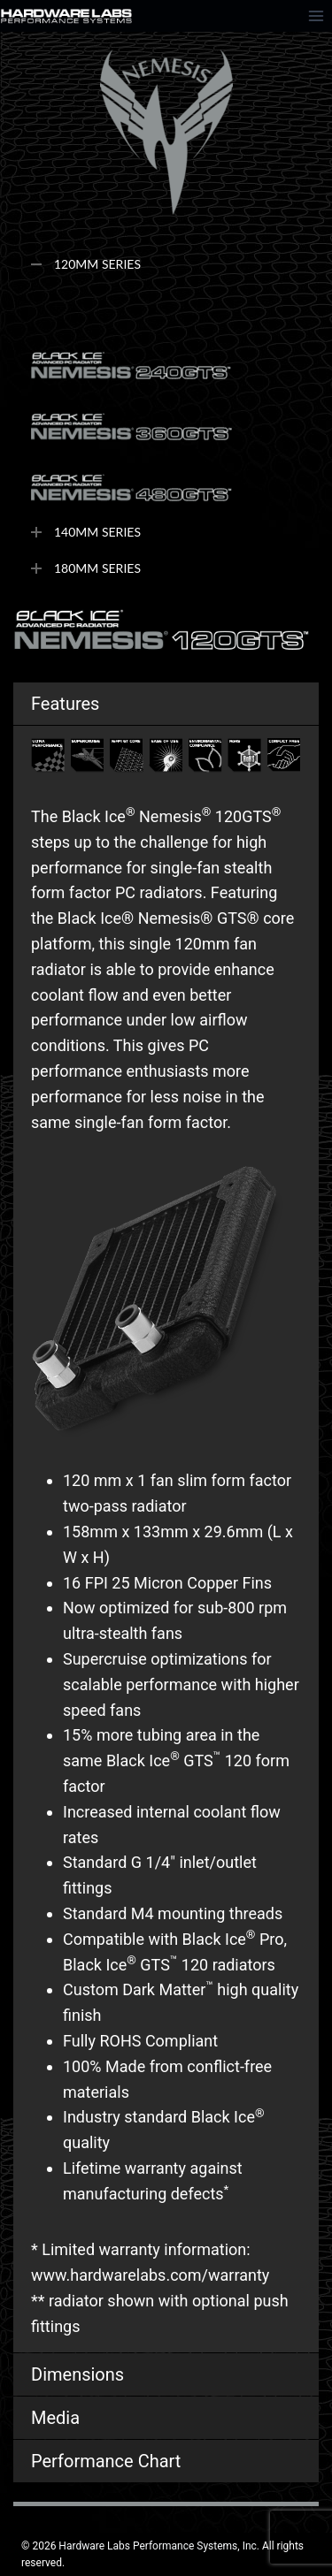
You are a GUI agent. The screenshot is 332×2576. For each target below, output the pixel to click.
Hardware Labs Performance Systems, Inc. (158, 2546)
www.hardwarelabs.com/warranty (150, 2275)
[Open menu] (315, 15)
